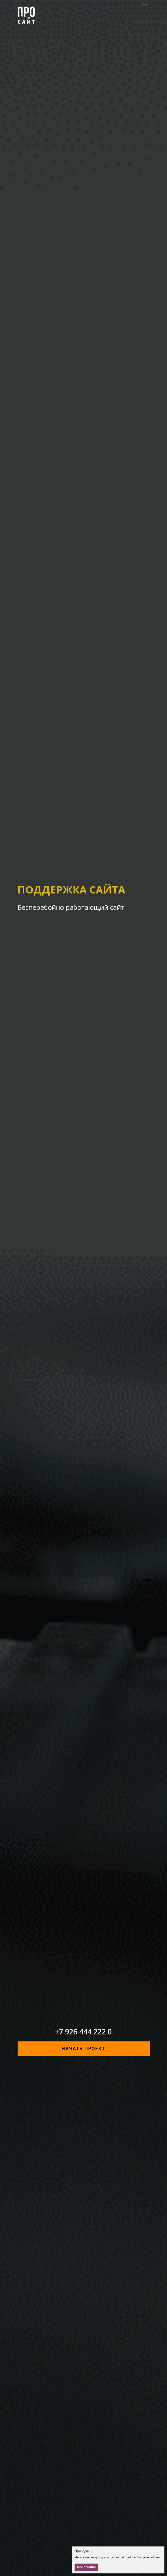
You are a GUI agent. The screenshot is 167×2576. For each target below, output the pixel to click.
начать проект (83, 2048)
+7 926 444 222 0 (83, 2031)
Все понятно (86, 2567)
